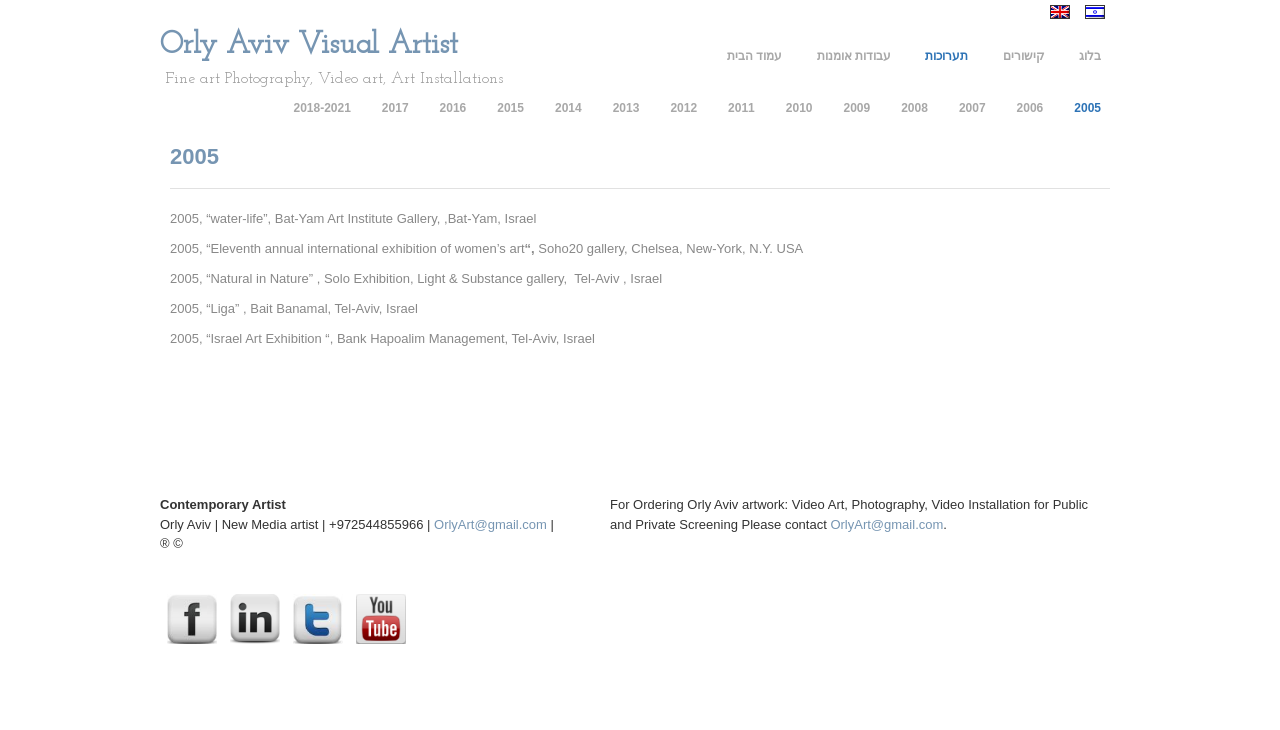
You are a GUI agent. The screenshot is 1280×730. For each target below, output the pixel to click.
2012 (683, 108)
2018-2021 (321, 108)
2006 (1030, 108)
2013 (626, 108)
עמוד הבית (754, 56)
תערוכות (946, 56)
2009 (856, 108)
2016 (453, 108)
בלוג (1090, 56)
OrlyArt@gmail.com (490, 524)
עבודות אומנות (854, 56)
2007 (972, 108)
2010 (799, 108)
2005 (1087, 108)
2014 (568, 108)
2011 (741, 108)
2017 (395, 108)
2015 (510, 108)
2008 (914, 108)
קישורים (1024, 56)
